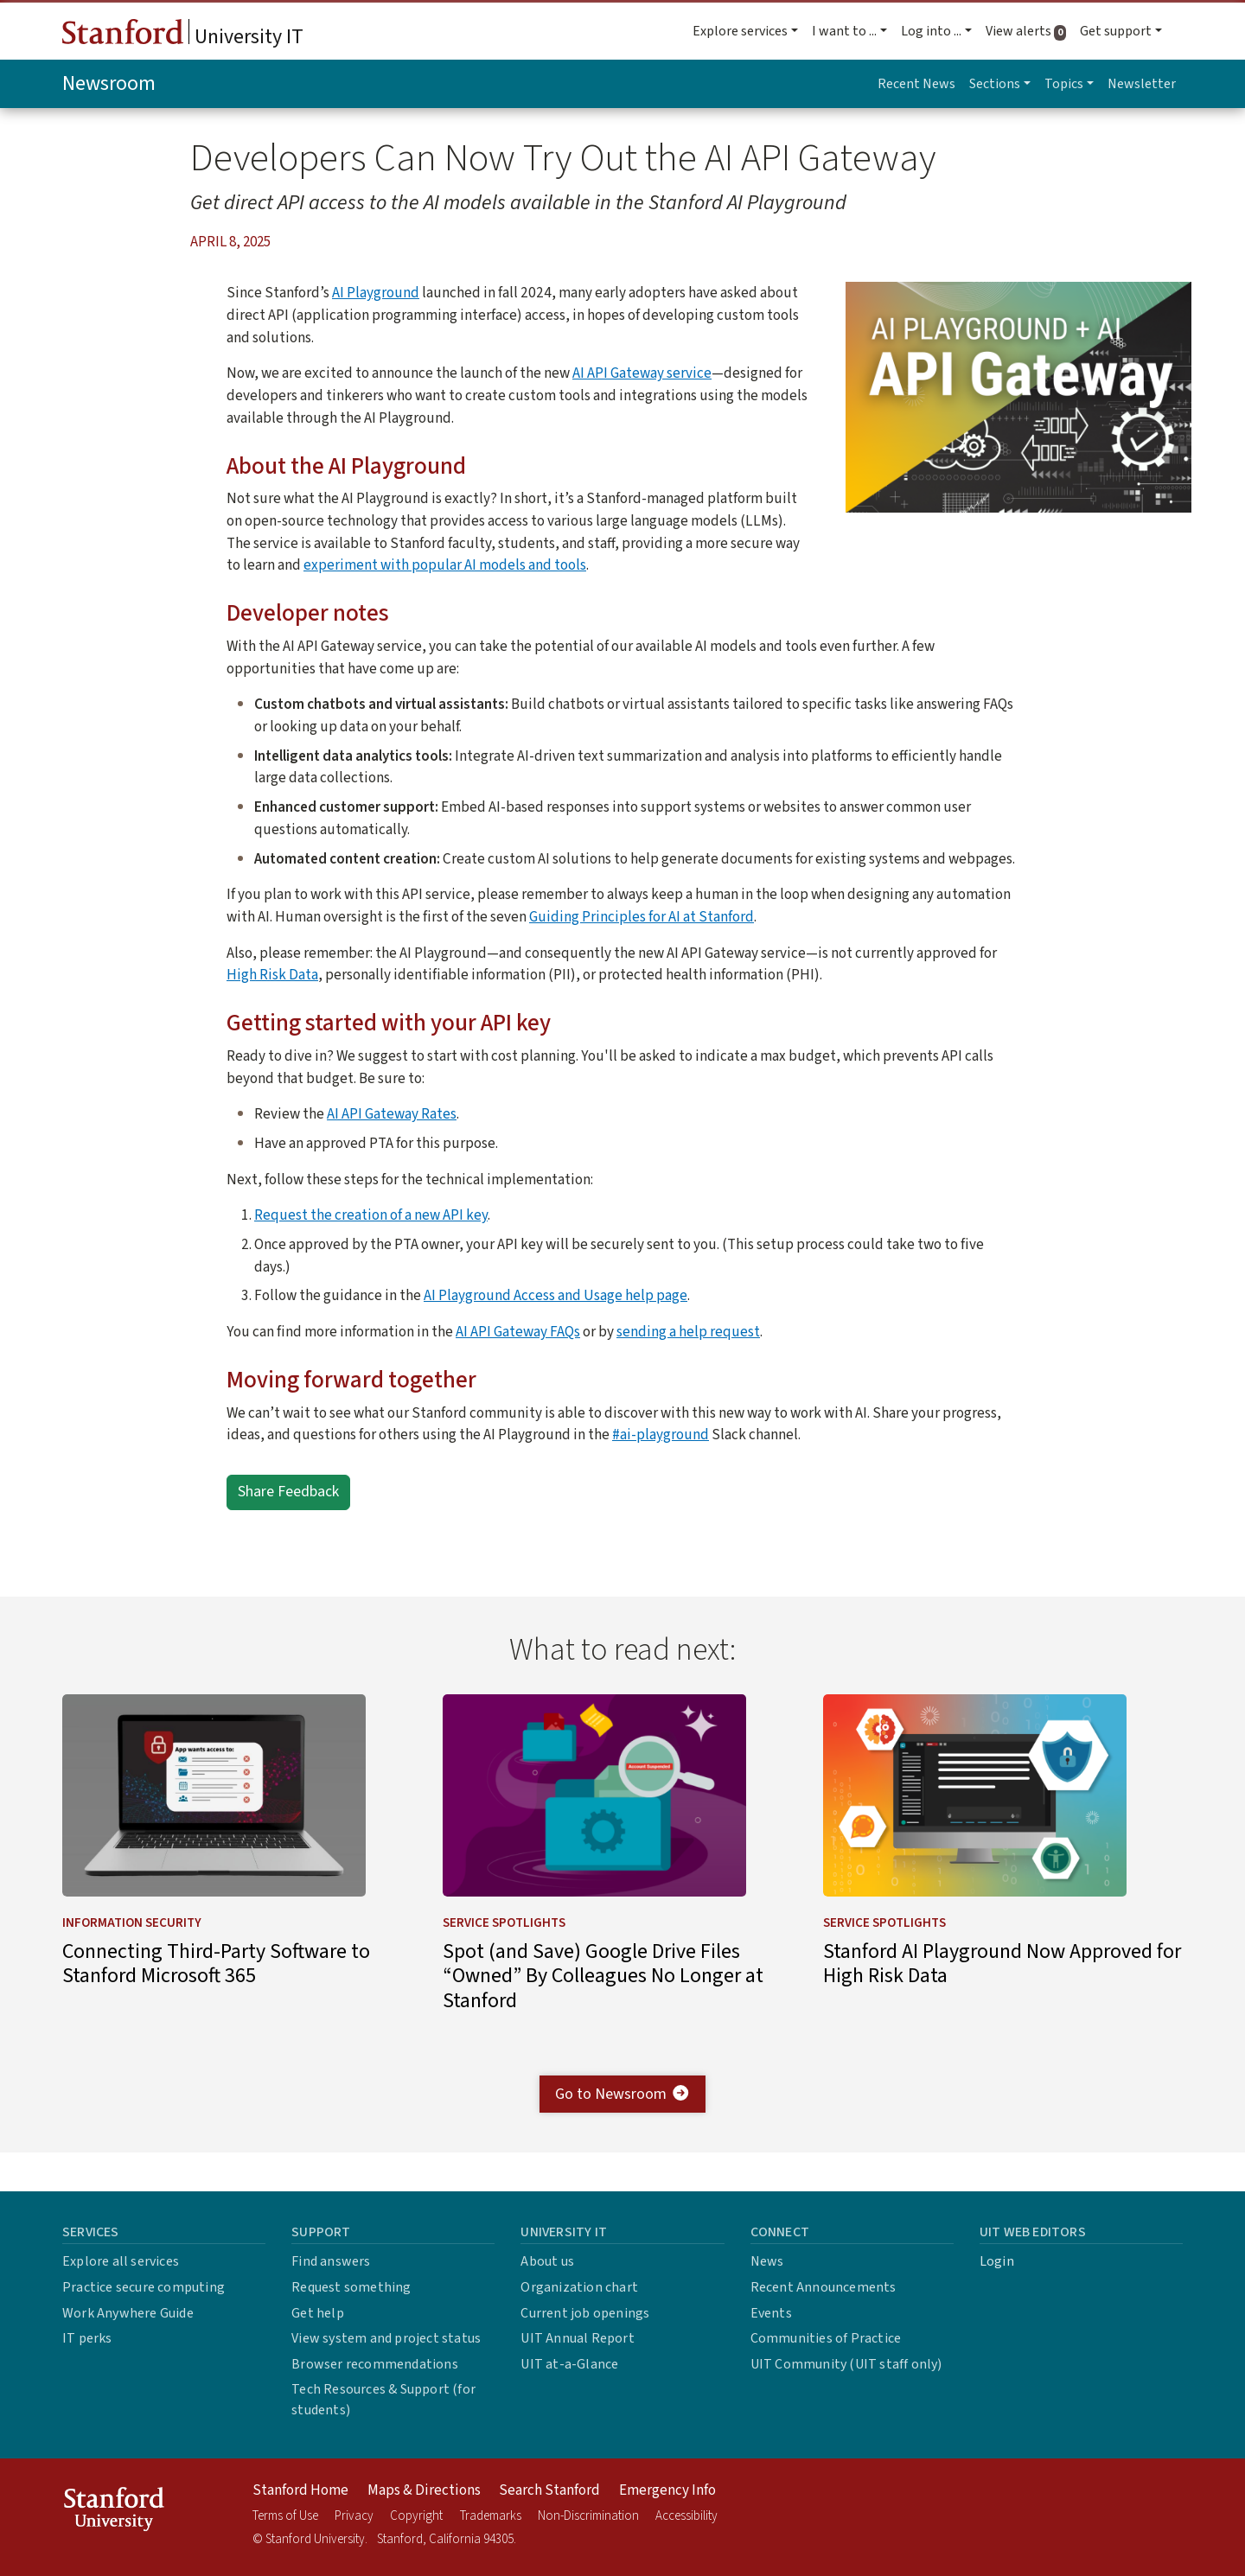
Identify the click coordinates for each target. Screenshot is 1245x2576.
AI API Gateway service (642, 373)
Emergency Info (667, 2490)
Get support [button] (1116, 31)
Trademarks (490, 2516)
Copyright (416, 2516)
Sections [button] (994, 83)
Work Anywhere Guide (128, 2313)
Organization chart (579, 2287)
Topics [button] (1063, 83)
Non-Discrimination (588, 2516)
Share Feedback (288, 1491)
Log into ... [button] (931, 31)
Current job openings (584, 2313)
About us (547, 2261)
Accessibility (686, 2516)
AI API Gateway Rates (391, 1114)
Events (771, 2313)
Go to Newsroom (623, 2132)
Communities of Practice (826, 2338)
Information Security (131, 1960)
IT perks (87, 2338)
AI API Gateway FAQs (518, 1331)
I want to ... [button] (844, 31)
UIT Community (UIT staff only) (846, 2364)
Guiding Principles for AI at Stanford (641, 917)
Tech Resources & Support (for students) (383, 2400)
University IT (182, 35)
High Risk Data (272, 974)
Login (997, 2261)
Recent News (916, 83)
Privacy (354, 2516)
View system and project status (386, 2338)
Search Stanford (549, 2490)
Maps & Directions (424, 2490)
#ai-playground (660, 1434)
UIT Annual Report (577, 2338)
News (767, 2261)
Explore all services (120, 2261)
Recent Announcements (823, 2287)
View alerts (1029, 31)
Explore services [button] (740, 31)
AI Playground (375, 292)
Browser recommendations (374, 2364)
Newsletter (1142, 83)
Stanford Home (300, 2490)
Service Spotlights (504, 1960)
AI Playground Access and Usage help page (555, 1295)
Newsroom (109, 83)
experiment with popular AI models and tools (444, 565)
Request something (351, 2287)
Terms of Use (285, 2516)
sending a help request (688, 1331)
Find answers (330, 2261)
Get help (317, 2313)
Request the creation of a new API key (371, 1215)
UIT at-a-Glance (569, 2364)
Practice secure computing (143, 2287)
